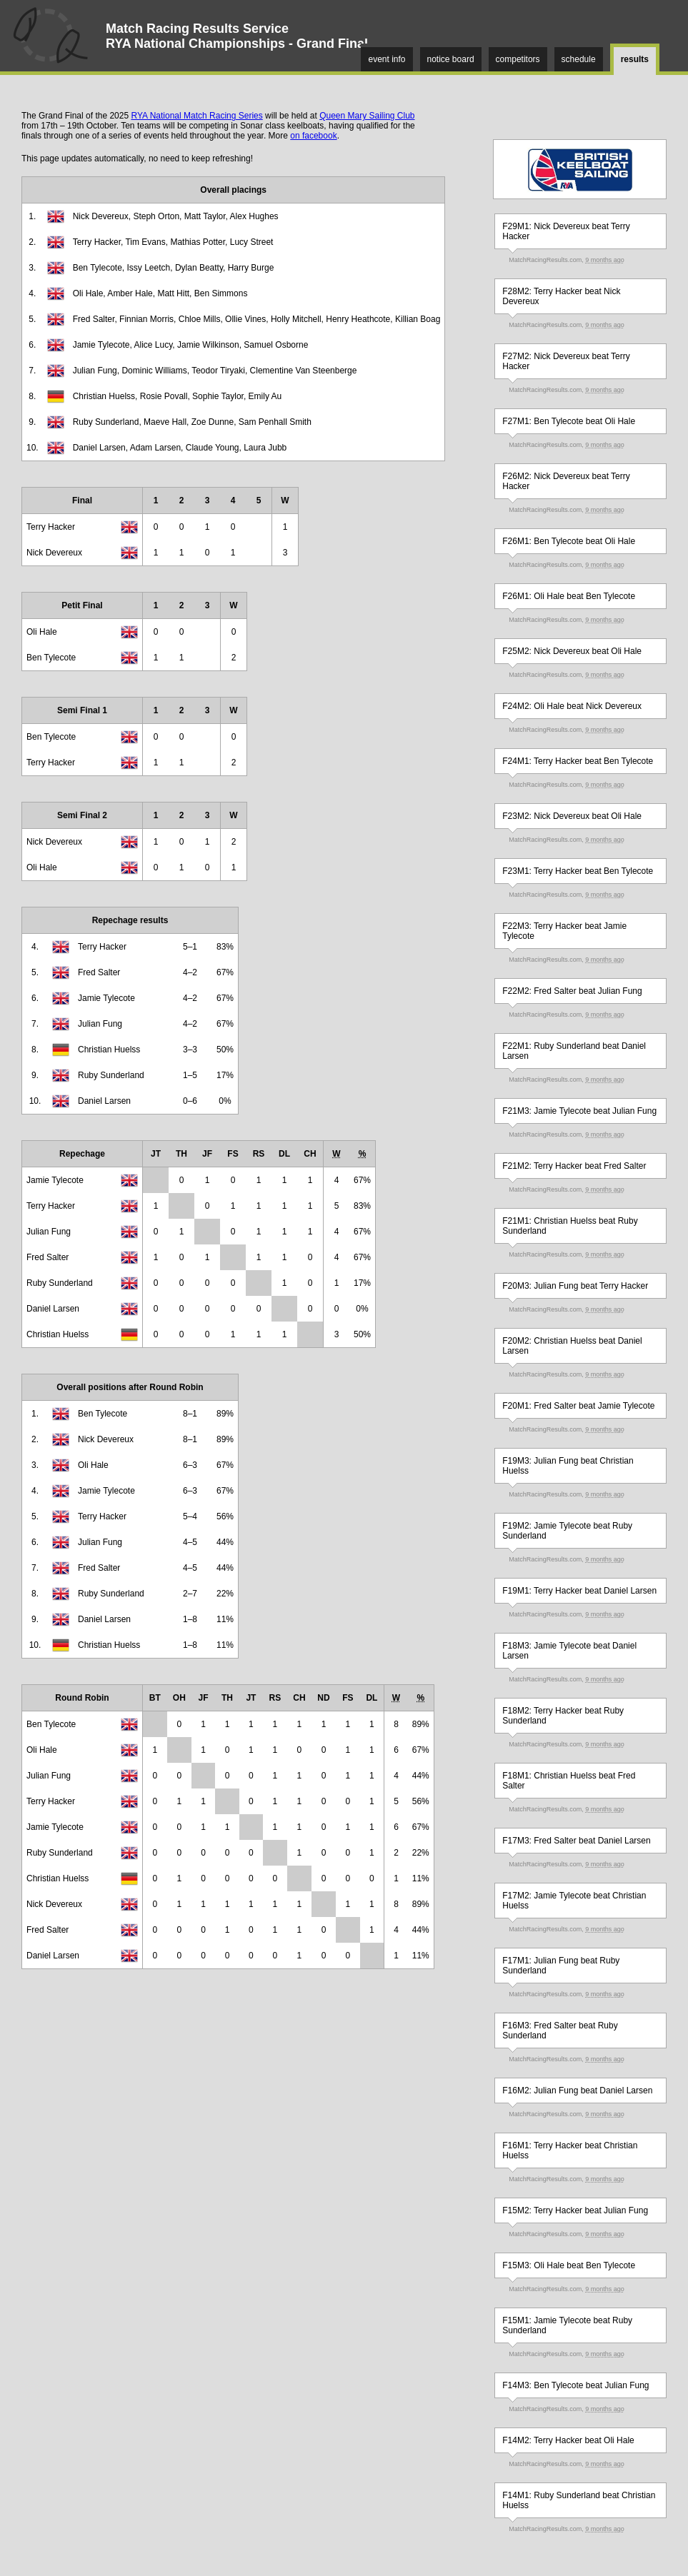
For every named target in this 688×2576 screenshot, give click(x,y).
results (635, 59)
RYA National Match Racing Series (196, 116)
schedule (579, 59)
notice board (450, 59)
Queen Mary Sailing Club (366, 116)
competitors (518, 59)
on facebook (313, 136)
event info (386, 59)
